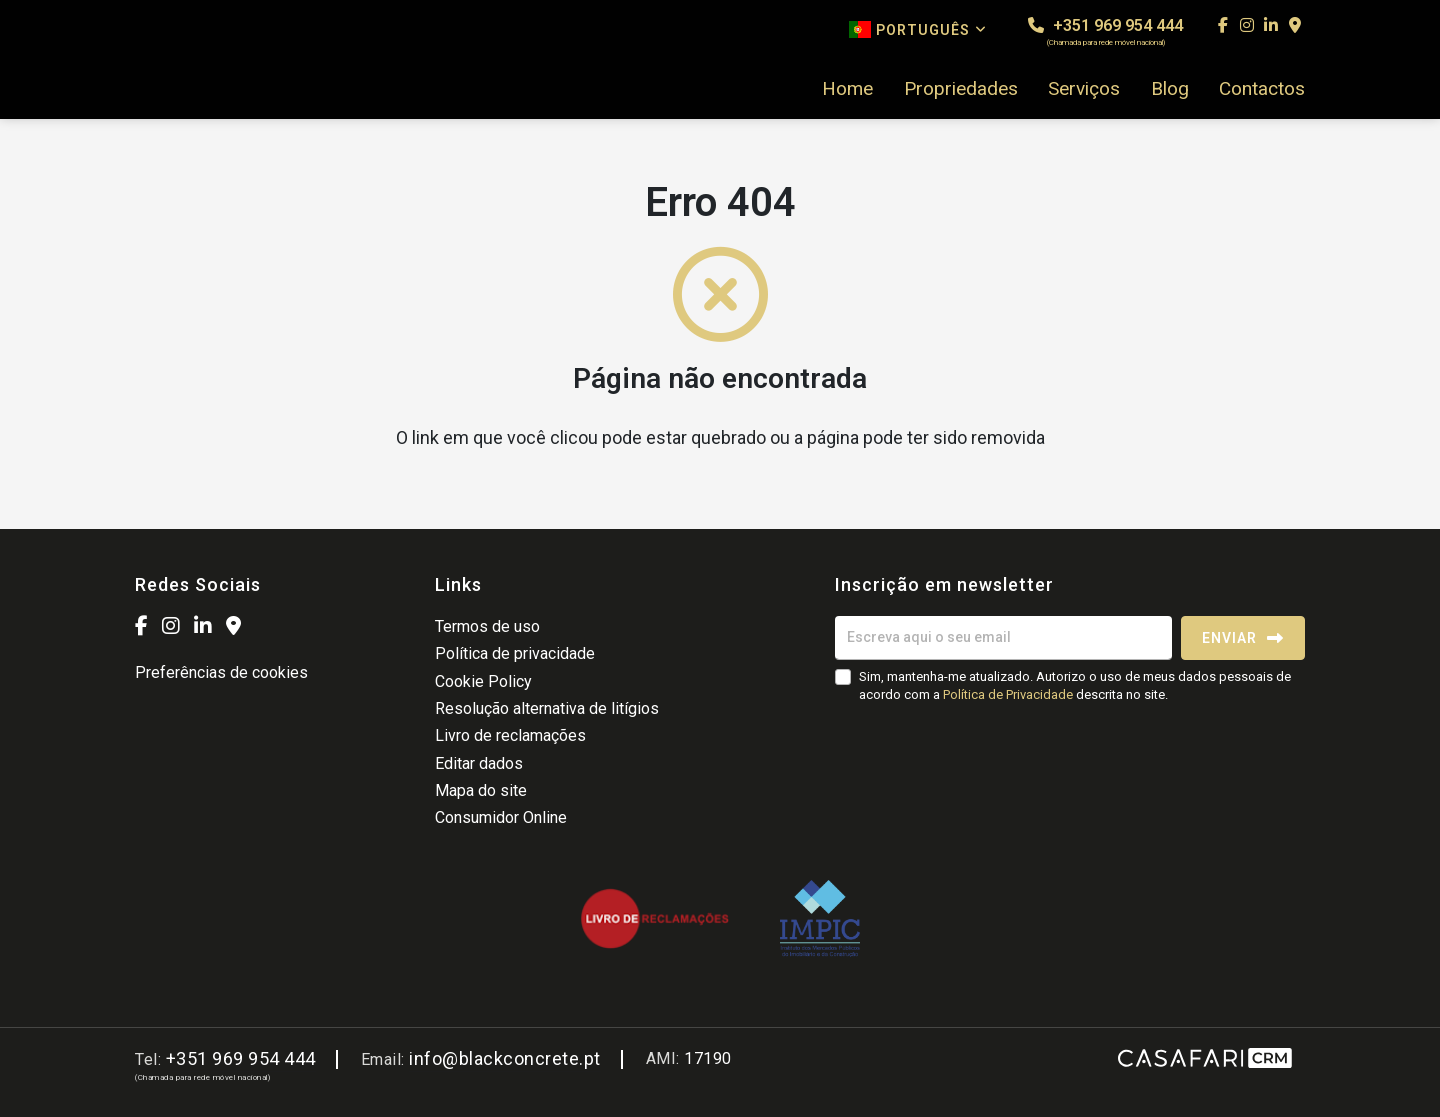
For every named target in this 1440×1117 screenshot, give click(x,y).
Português (918, 29)
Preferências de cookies (221, 672)
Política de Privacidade (1009, 694)
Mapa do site (481, 790)
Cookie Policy (483, 681)
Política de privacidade (515, 653)
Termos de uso (487, 626)
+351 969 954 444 (1105, 31)
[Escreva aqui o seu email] (1003, 638)
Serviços (1084, 89)
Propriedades (961, 89)
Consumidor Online (501, 817)
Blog (1170, 89)
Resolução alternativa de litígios (547, 708)
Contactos (1262, 89)
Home (847, 89)
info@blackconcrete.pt (505, 1058)
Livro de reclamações (510, 735)
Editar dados (479, 763)
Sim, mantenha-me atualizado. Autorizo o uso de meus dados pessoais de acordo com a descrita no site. (1075, 685)
